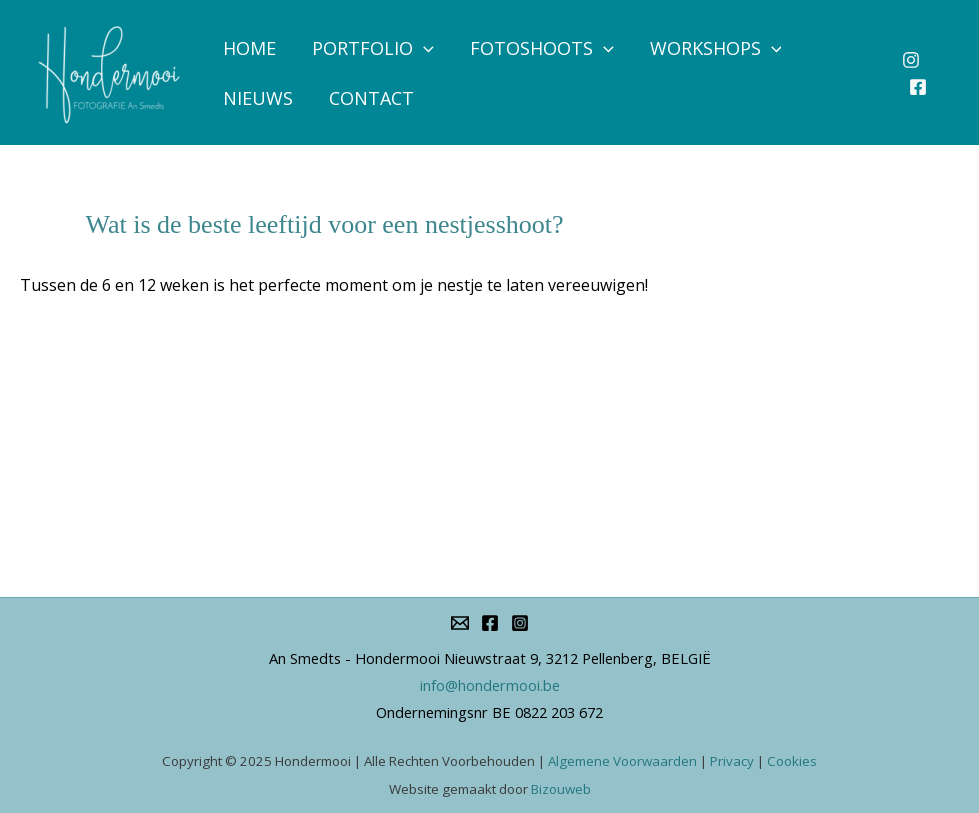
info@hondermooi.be (490, 685)
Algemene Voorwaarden (622, 761)
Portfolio (373, 48)
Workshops (716, 48)
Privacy (732, 761)
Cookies (792, 761)
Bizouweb (561, 789)
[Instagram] (911, 60)
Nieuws (258, 98)
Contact (371, 98)
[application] (423, 48)
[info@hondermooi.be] (460, 623)
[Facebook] (918, 87)
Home (249, 48)
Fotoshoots (542, 48)
